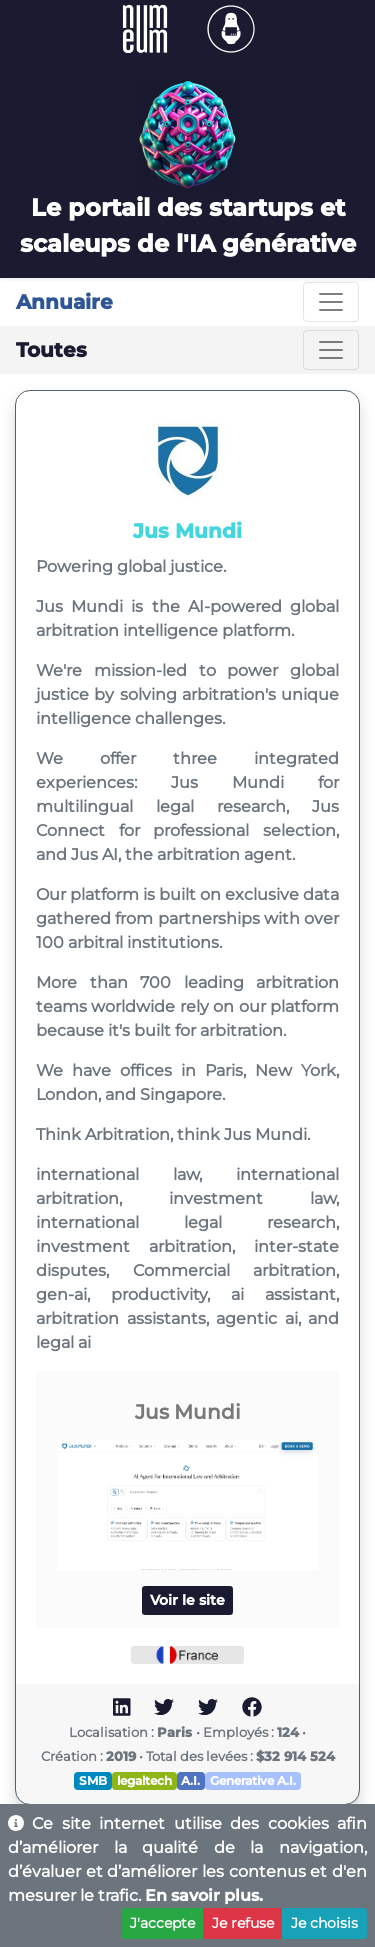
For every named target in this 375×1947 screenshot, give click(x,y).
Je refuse (243, 1923)
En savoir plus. (204, 1895)
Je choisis (324, 1923)
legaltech (144, 1780)
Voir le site (187, 1600)
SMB (93, 1780)
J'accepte (162, 1923)
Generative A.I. (253, 1780)
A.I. (190, 1780)
